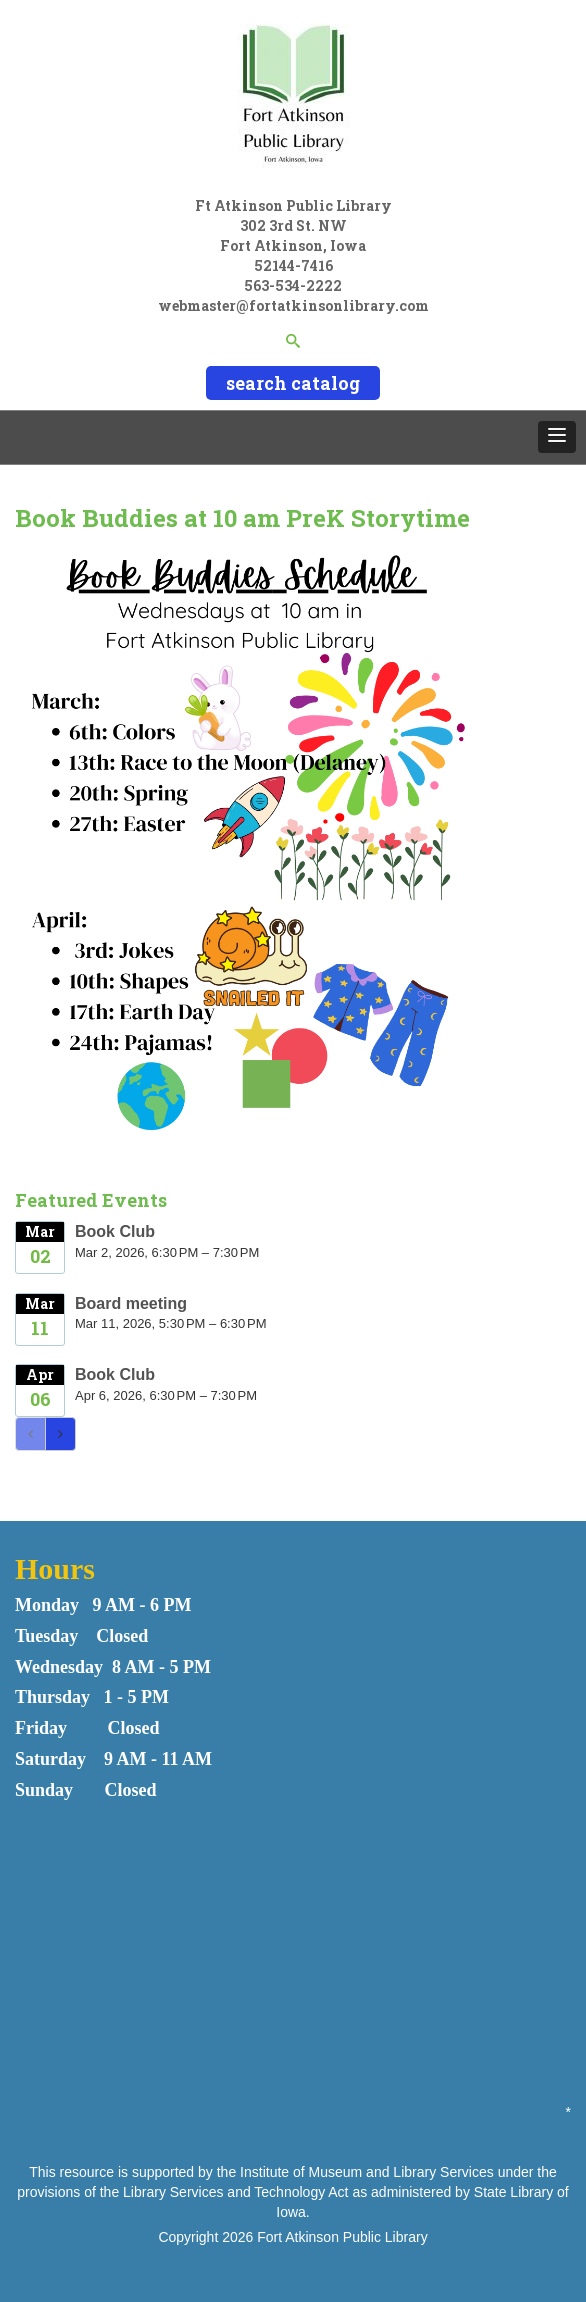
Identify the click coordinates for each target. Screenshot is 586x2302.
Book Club (115, 1231)
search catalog (293, 383)
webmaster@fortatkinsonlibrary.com (293, 305)
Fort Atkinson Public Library (342, 2237)
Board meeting (131, 1303)
